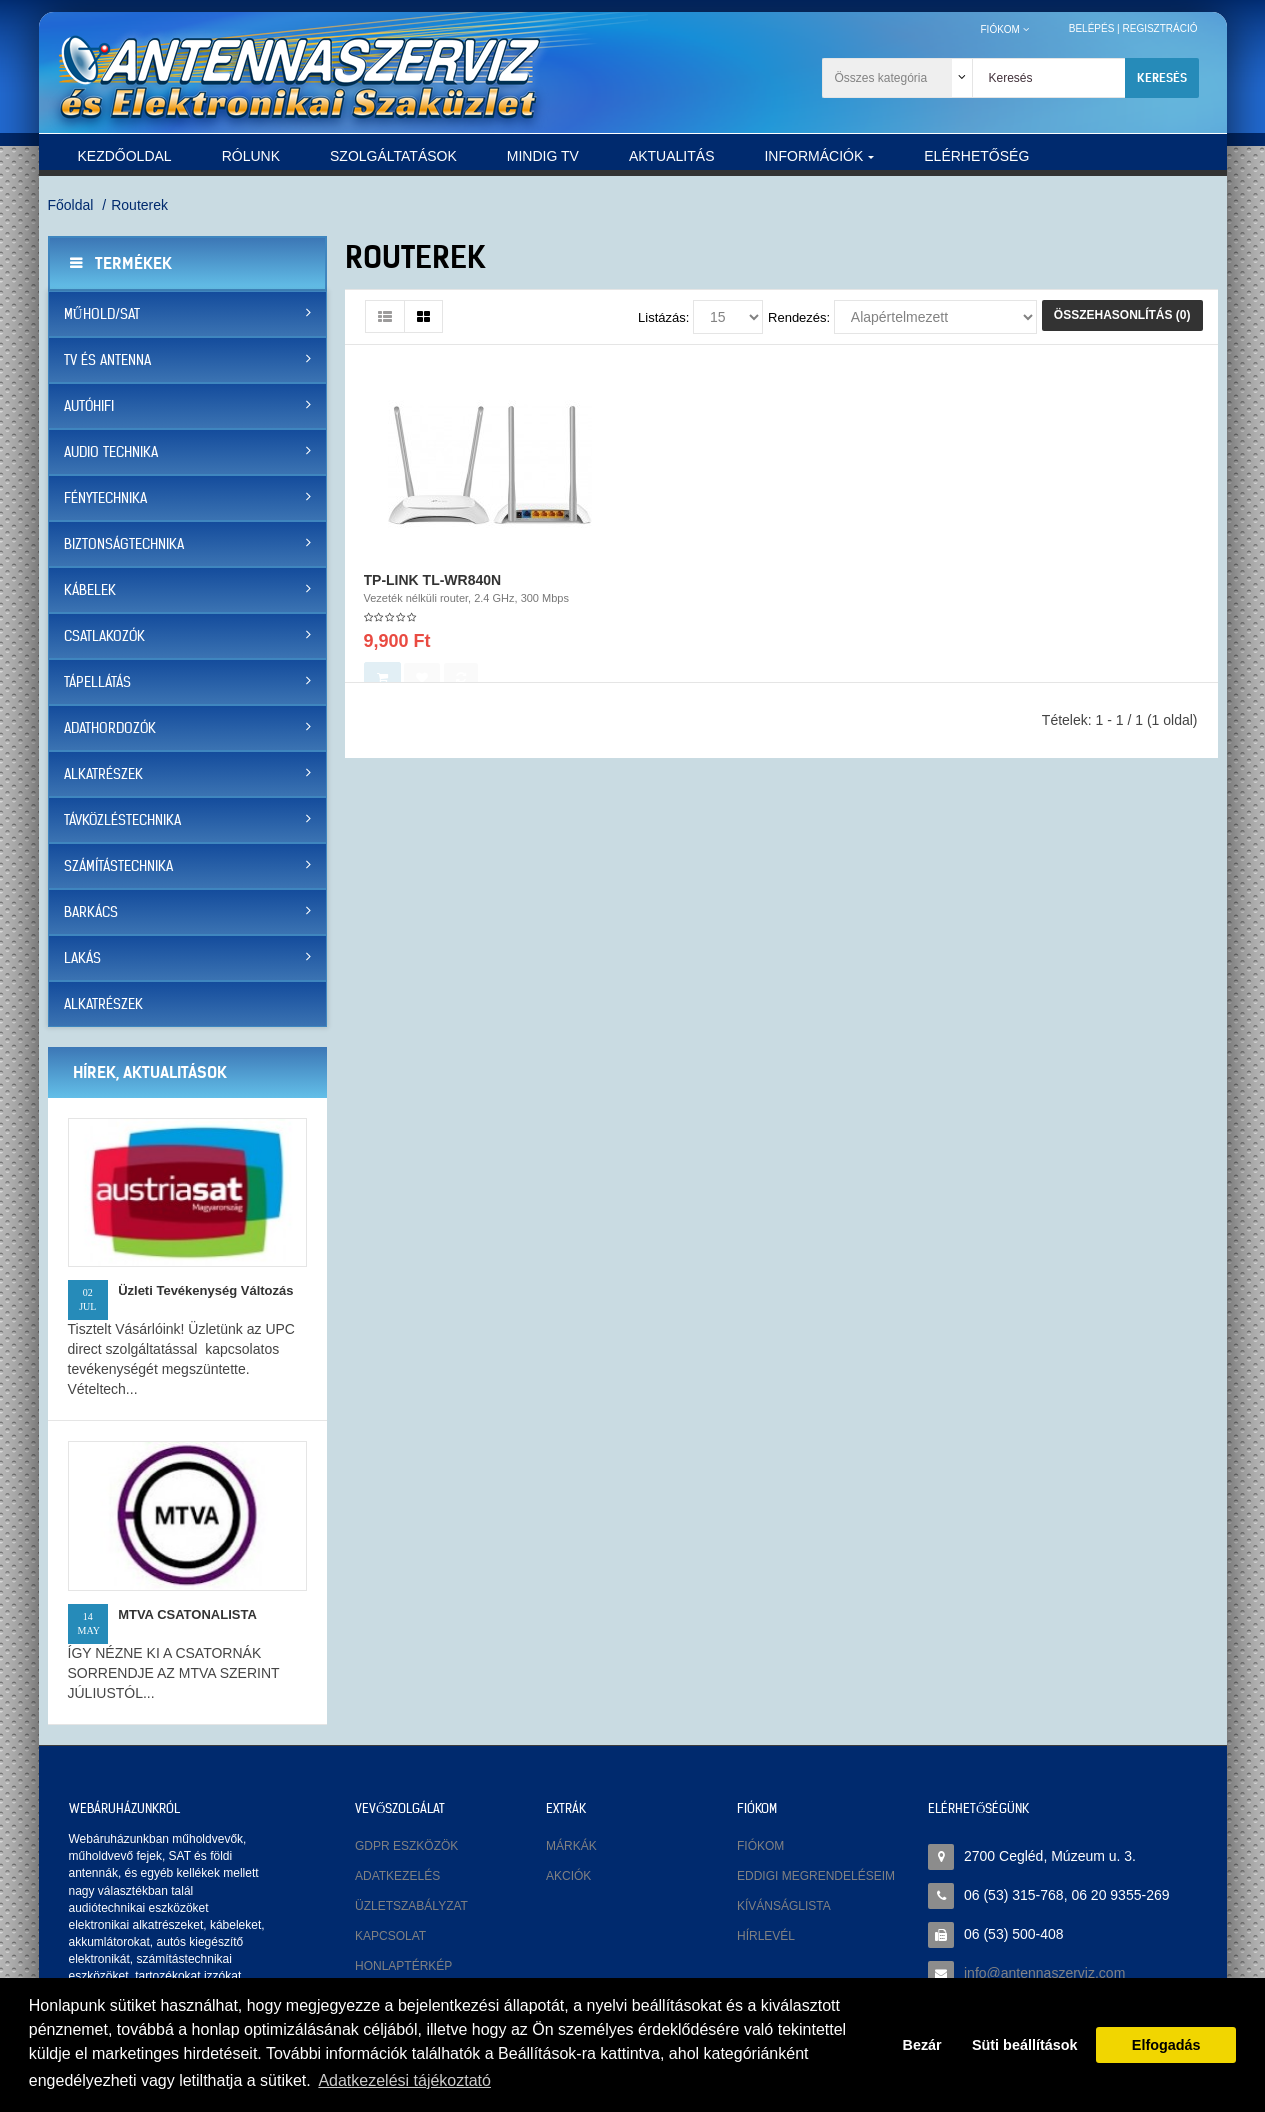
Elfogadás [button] (1166, 2045)
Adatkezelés (397, 1876)
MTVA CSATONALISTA (187, 1614)
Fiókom (760, 1846)
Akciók (568, 1876)
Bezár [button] (922, 2045)
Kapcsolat (390, 1936)
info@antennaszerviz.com (1044, 1973)
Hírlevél (766, 1936)
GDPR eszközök (406, 1846)
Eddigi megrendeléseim (816, 1876)
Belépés (1092, 28)
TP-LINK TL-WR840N (433, 595)
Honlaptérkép (403, 1966)
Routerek (139, 205)
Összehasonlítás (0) (1122, 315)
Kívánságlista (784, 1906)
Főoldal (71, 205)
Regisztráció (1159, 28)
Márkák (571, 1846)
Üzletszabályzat (411, 1906)
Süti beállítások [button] (1025, 2045)
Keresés (1162, 77)
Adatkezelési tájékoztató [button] (404, 2080)
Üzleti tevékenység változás (205, 1290)
